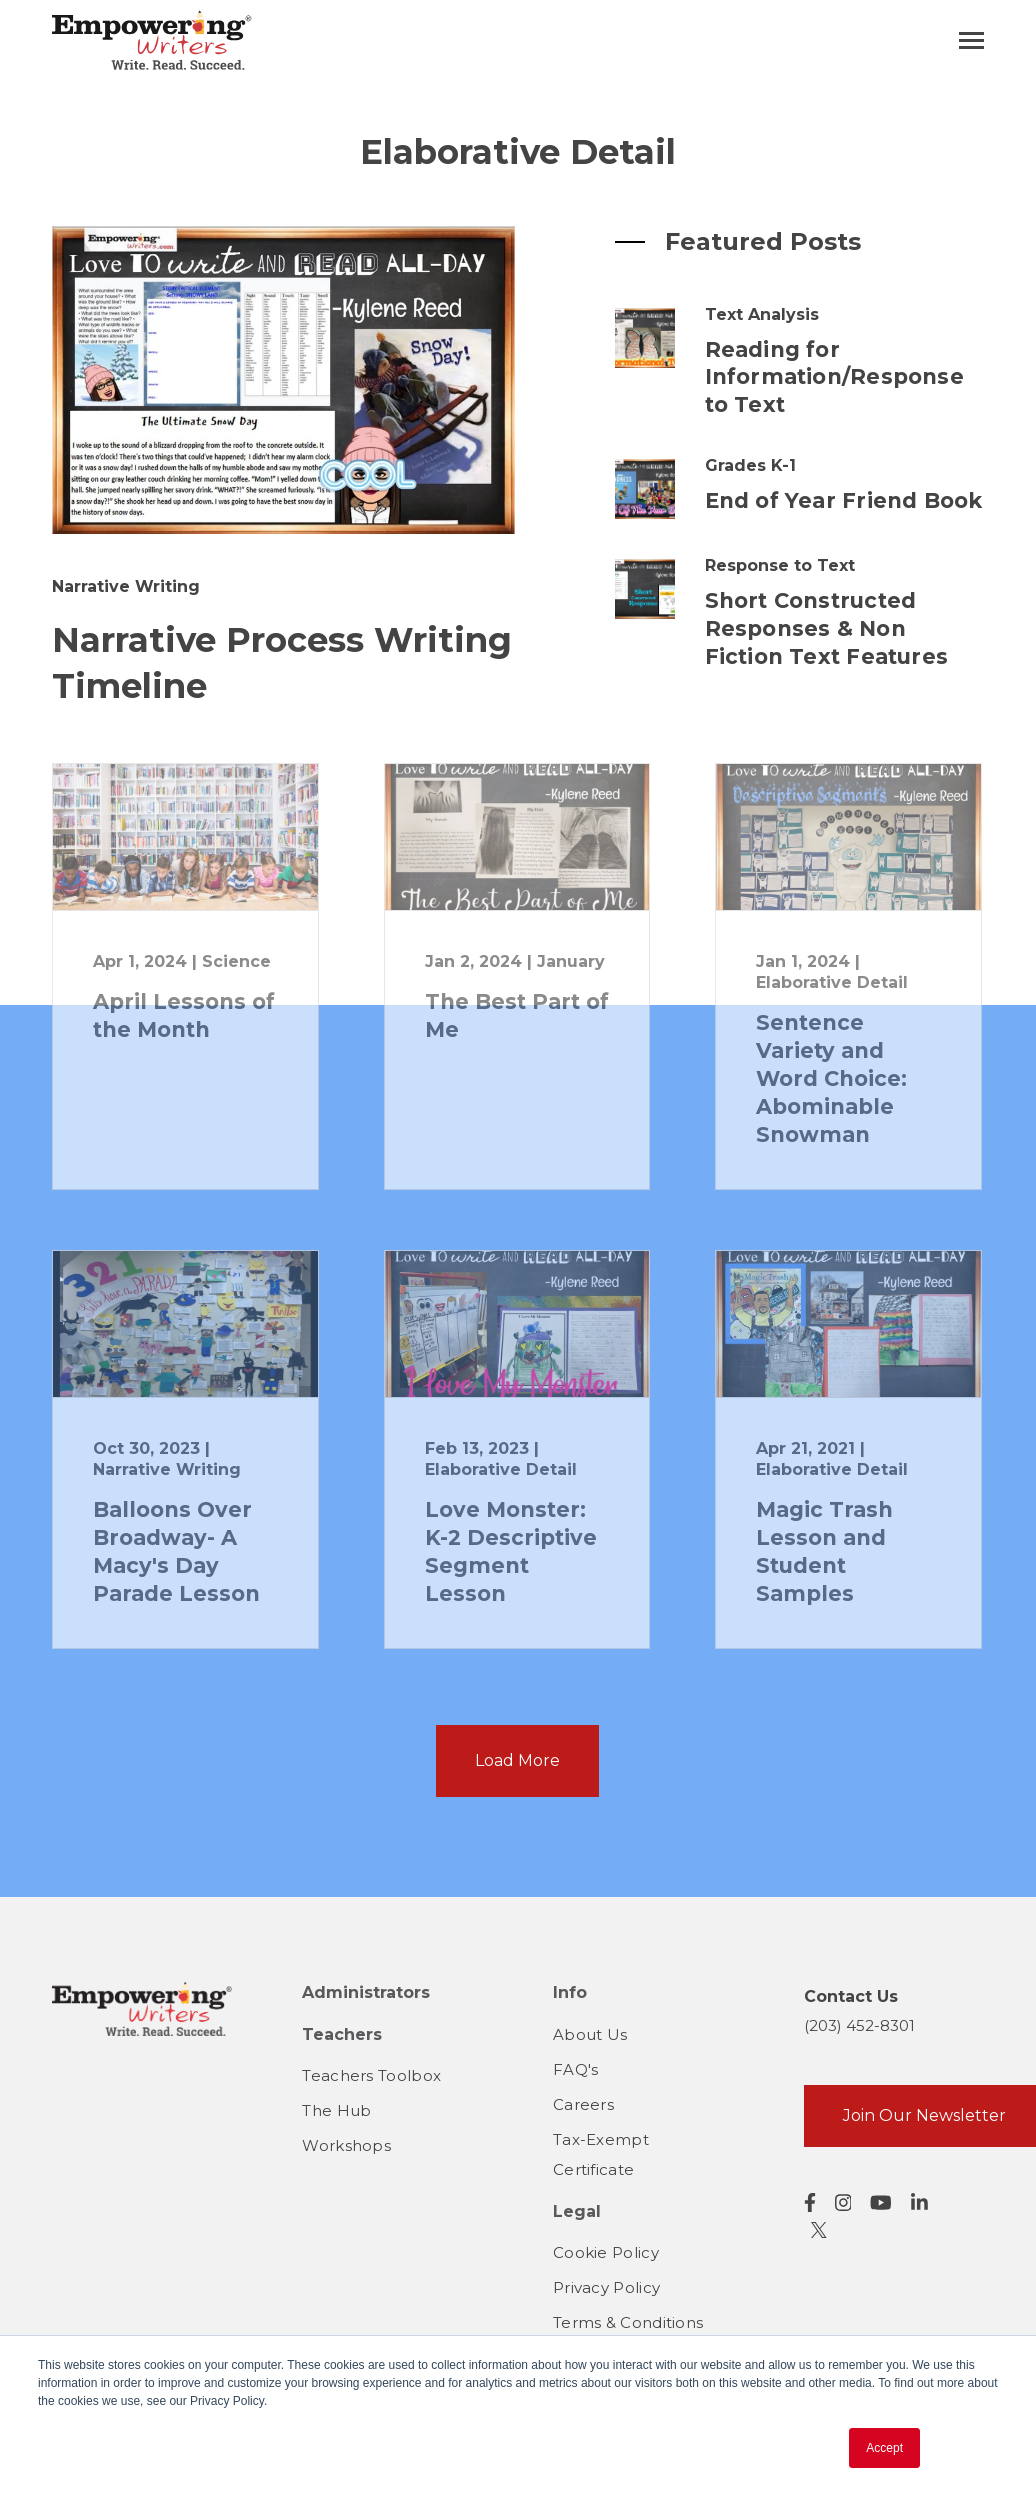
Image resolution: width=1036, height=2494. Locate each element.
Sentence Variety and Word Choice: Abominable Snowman (831, 1078)
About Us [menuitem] (590, 2034)
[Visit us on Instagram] (843, 2202)
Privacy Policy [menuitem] (606, 2287)
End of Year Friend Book (844, 500)
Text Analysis (762, 314)
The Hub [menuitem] (336, 2110)
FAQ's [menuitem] (576, 2069)
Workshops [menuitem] (346, 2145)
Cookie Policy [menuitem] (606, 2252)
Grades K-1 (750, 465)
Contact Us (851, 1996)
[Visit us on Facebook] (810, 2202)
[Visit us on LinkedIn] (919, 2202)
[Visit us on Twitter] (819, 2230)
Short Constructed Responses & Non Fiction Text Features (826, 628)
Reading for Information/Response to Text (834, 377)
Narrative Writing (126, 586)
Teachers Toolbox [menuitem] (371, 2075)
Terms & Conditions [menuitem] (628, 2322)
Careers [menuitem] (583, 2104)
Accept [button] (884, 2448)
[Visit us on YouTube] (881, 2202)
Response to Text (780, 565)
